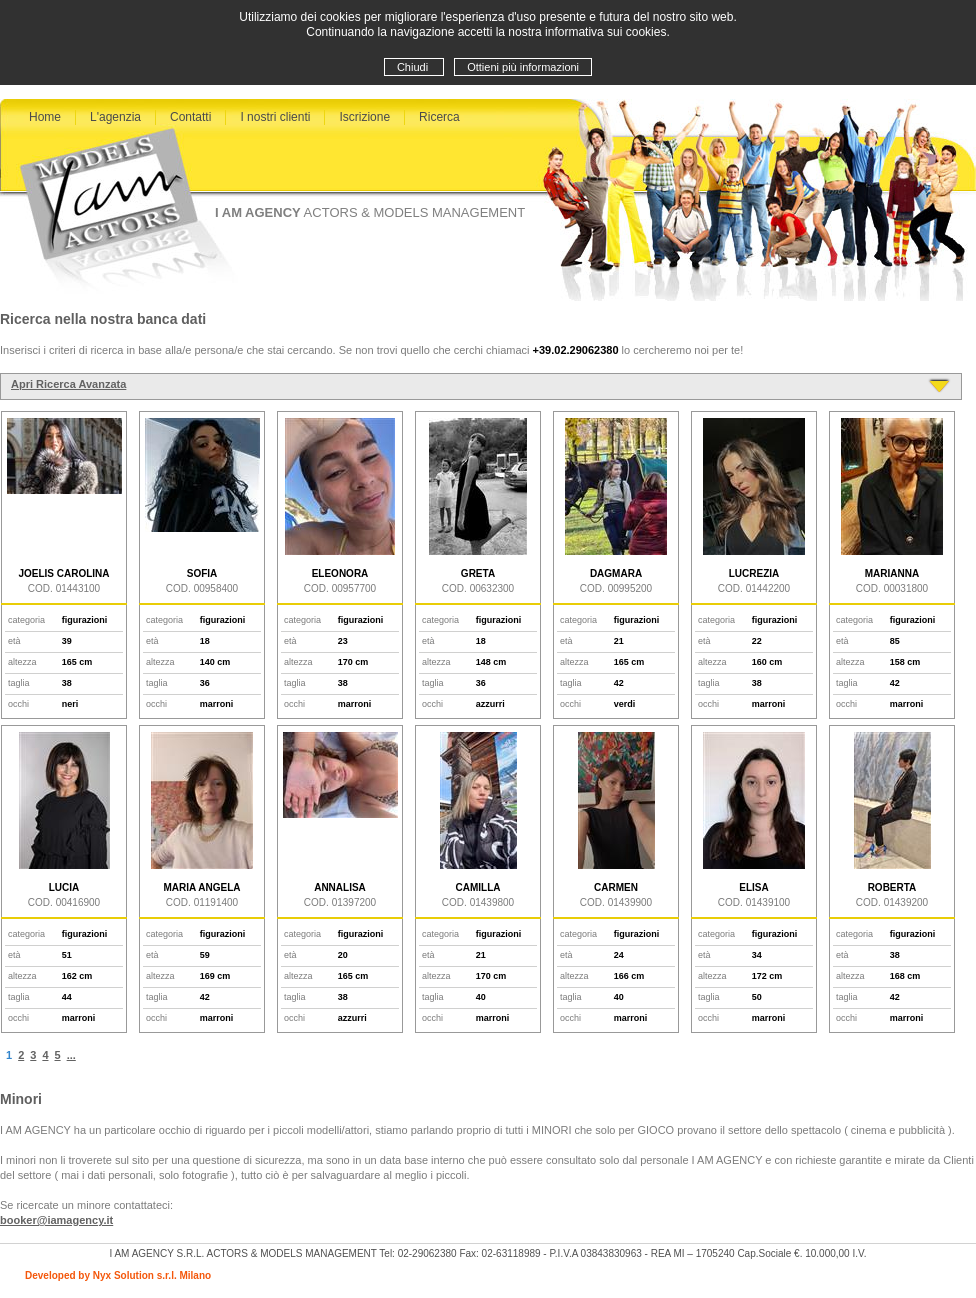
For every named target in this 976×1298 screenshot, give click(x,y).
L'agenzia (115, 117)
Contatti (190, 117)
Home (45, 117)
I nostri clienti (275, 117)
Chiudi (414, 67)
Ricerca (439, 117)
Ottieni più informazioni (523, 67)
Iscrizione (364, 117)
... (71, 1055)
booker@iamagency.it (56, 1220)
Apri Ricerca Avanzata (68, 384)
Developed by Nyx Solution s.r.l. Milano (118, 1275)
